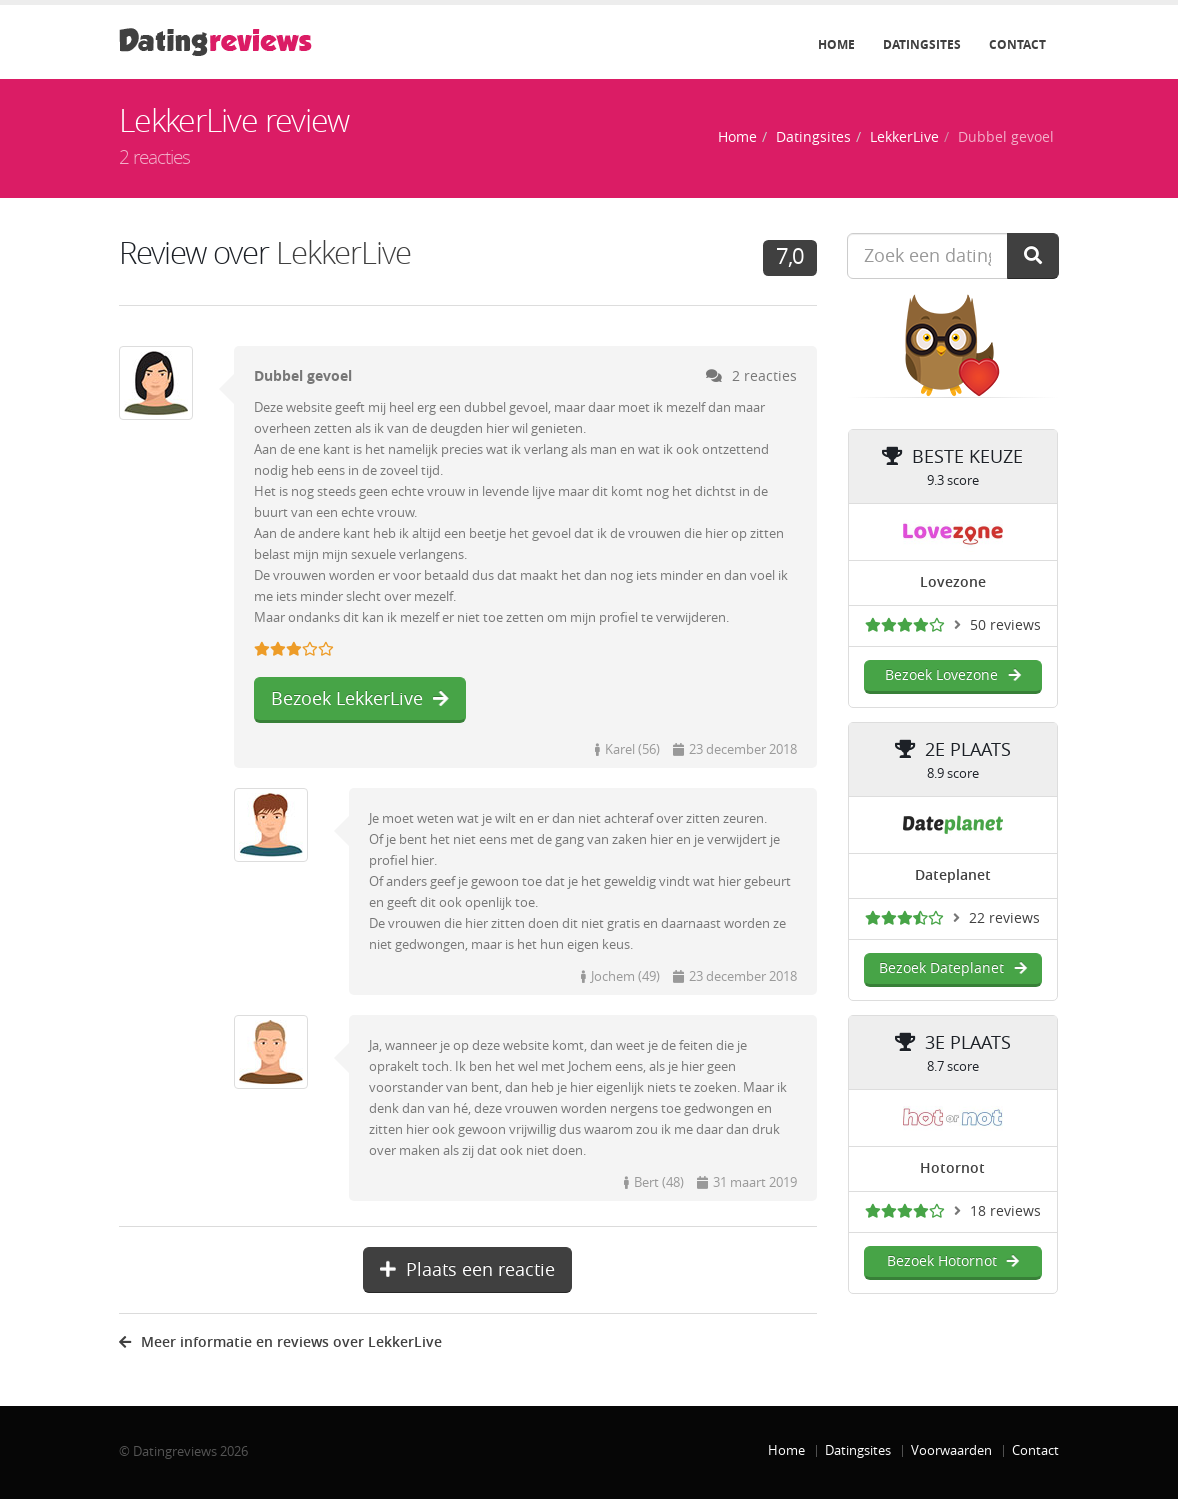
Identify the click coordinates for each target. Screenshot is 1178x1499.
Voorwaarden (951, 1450)
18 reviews (1005, 1211)
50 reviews (1005, 625)
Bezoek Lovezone (952, 675)
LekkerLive (904, 137)
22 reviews (1004, 918)
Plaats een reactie (467, 1270)
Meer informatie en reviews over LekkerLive (280, 1342)
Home (836, 45)
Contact (1017, 45)
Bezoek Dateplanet (952, 968)
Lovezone (953, 582)
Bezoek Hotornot (953, 1261)
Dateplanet (953, 875)
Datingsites (922, 45)
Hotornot (952, 1168)
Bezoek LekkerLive (360, 699)
